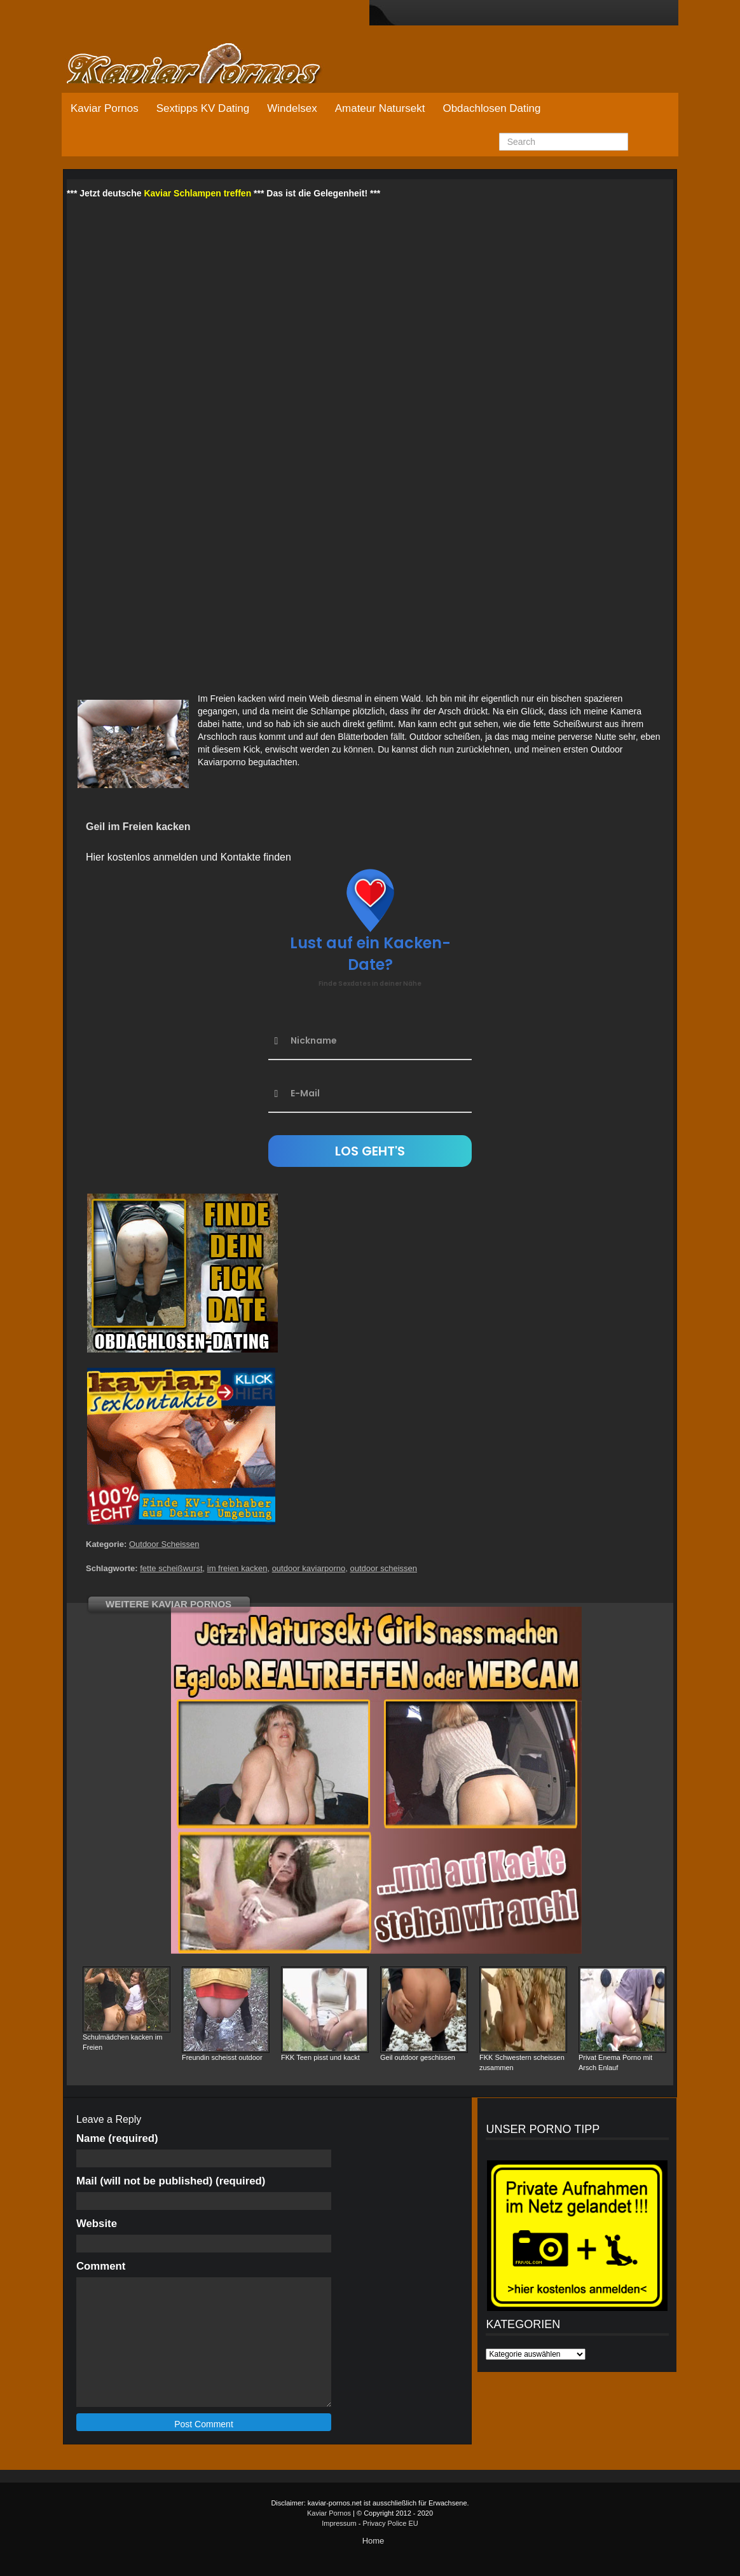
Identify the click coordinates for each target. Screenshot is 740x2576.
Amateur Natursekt (380, 108)
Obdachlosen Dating (491, 108)
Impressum (339, 2523)
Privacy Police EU (390, 2523)
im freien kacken (237, 1568)
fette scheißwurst (171, 1568)
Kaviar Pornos (105, 108)
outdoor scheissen (384, 1568)
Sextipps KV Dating (202, 108)
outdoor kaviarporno (309, 1568)
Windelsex (292, 108)
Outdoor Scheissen (164, 1544)
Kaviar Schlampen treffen (197, 193)
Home (373, 2540)
